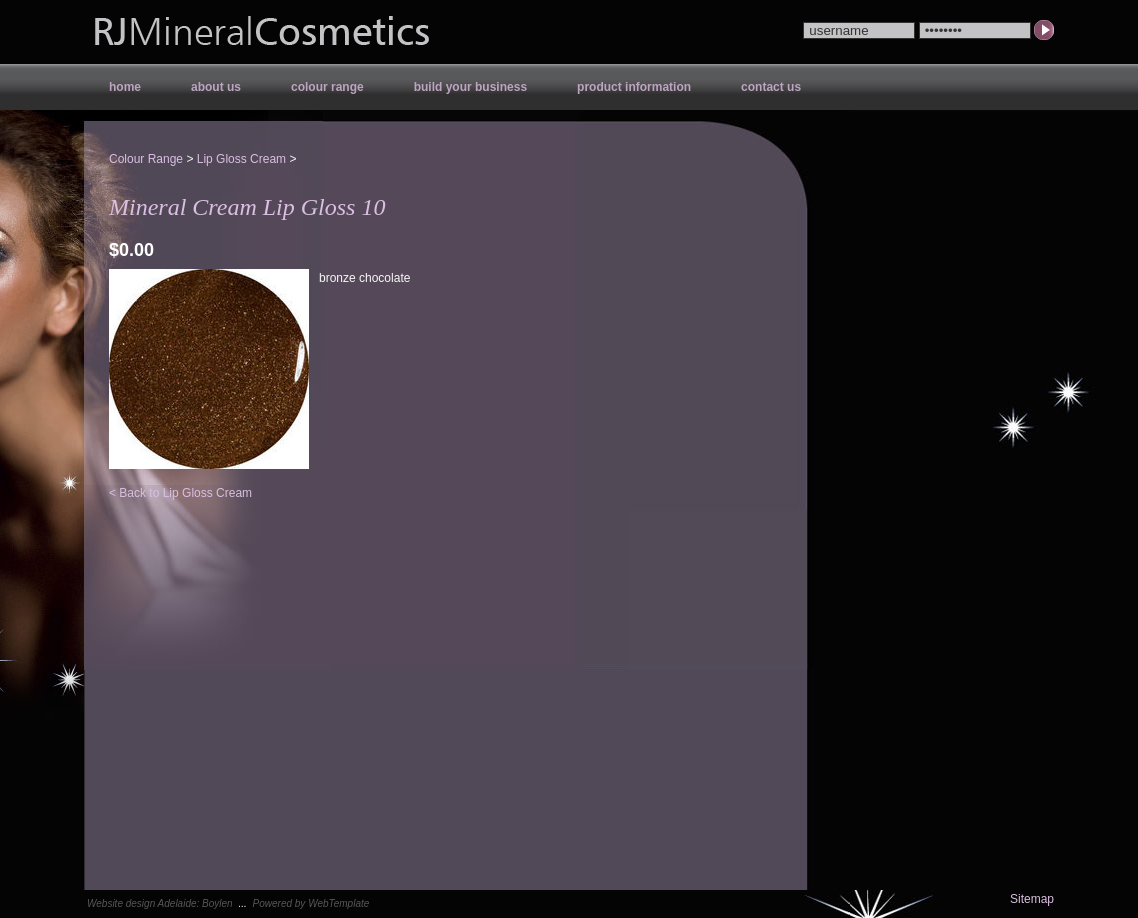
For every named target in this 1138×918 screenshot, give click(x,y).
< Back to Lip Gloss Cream (180, 493)
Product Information (634, 87)
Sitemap (1032, 899)
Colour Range (327, 87)
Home (125, 87)
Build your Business (470, 87)
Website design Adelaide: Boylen (160, 903)
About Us (216, 87)
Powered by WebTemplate (311, 903)
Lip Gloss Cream (241, 159)
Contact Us (771, 87)
